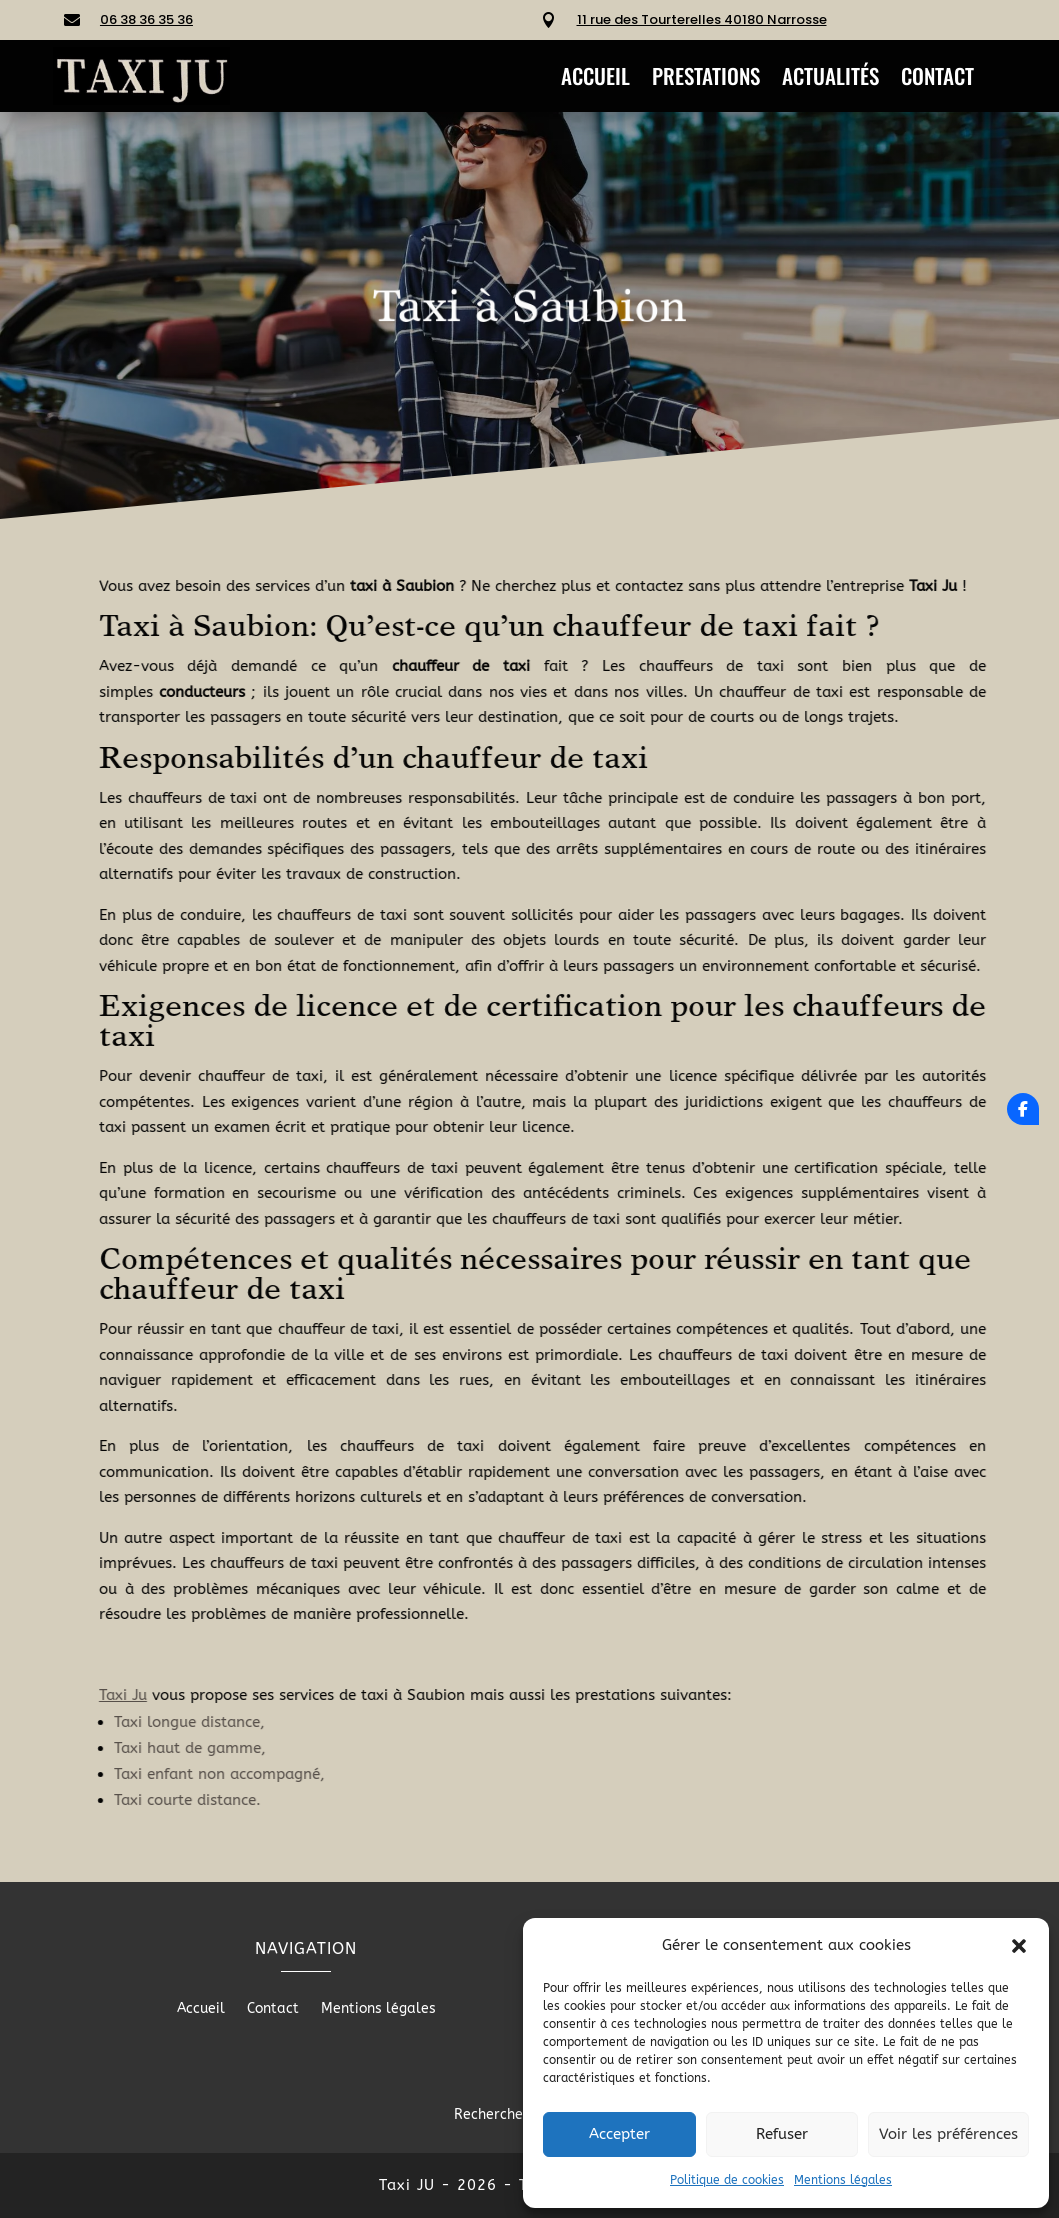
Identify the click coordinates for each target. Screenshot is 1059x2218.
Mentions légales (843, 2180)
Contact (937, 80)
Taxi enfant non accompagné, (449, 1774)
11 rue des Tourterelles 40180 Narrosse (702, 19)
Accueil (595, 80)
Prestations (706, 80)
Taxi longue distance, (419, 1722)
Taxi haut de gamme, (420, 1748)
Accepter (619, 2134)
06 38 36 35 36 (146, 19)
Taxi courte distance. (417, 1800)
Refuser (782, 2134)
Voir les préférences (948, 2134)
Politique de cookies (727, 2180)
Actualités (830, 80)
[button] (1019, 1946)
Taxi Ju (353, 1695)
